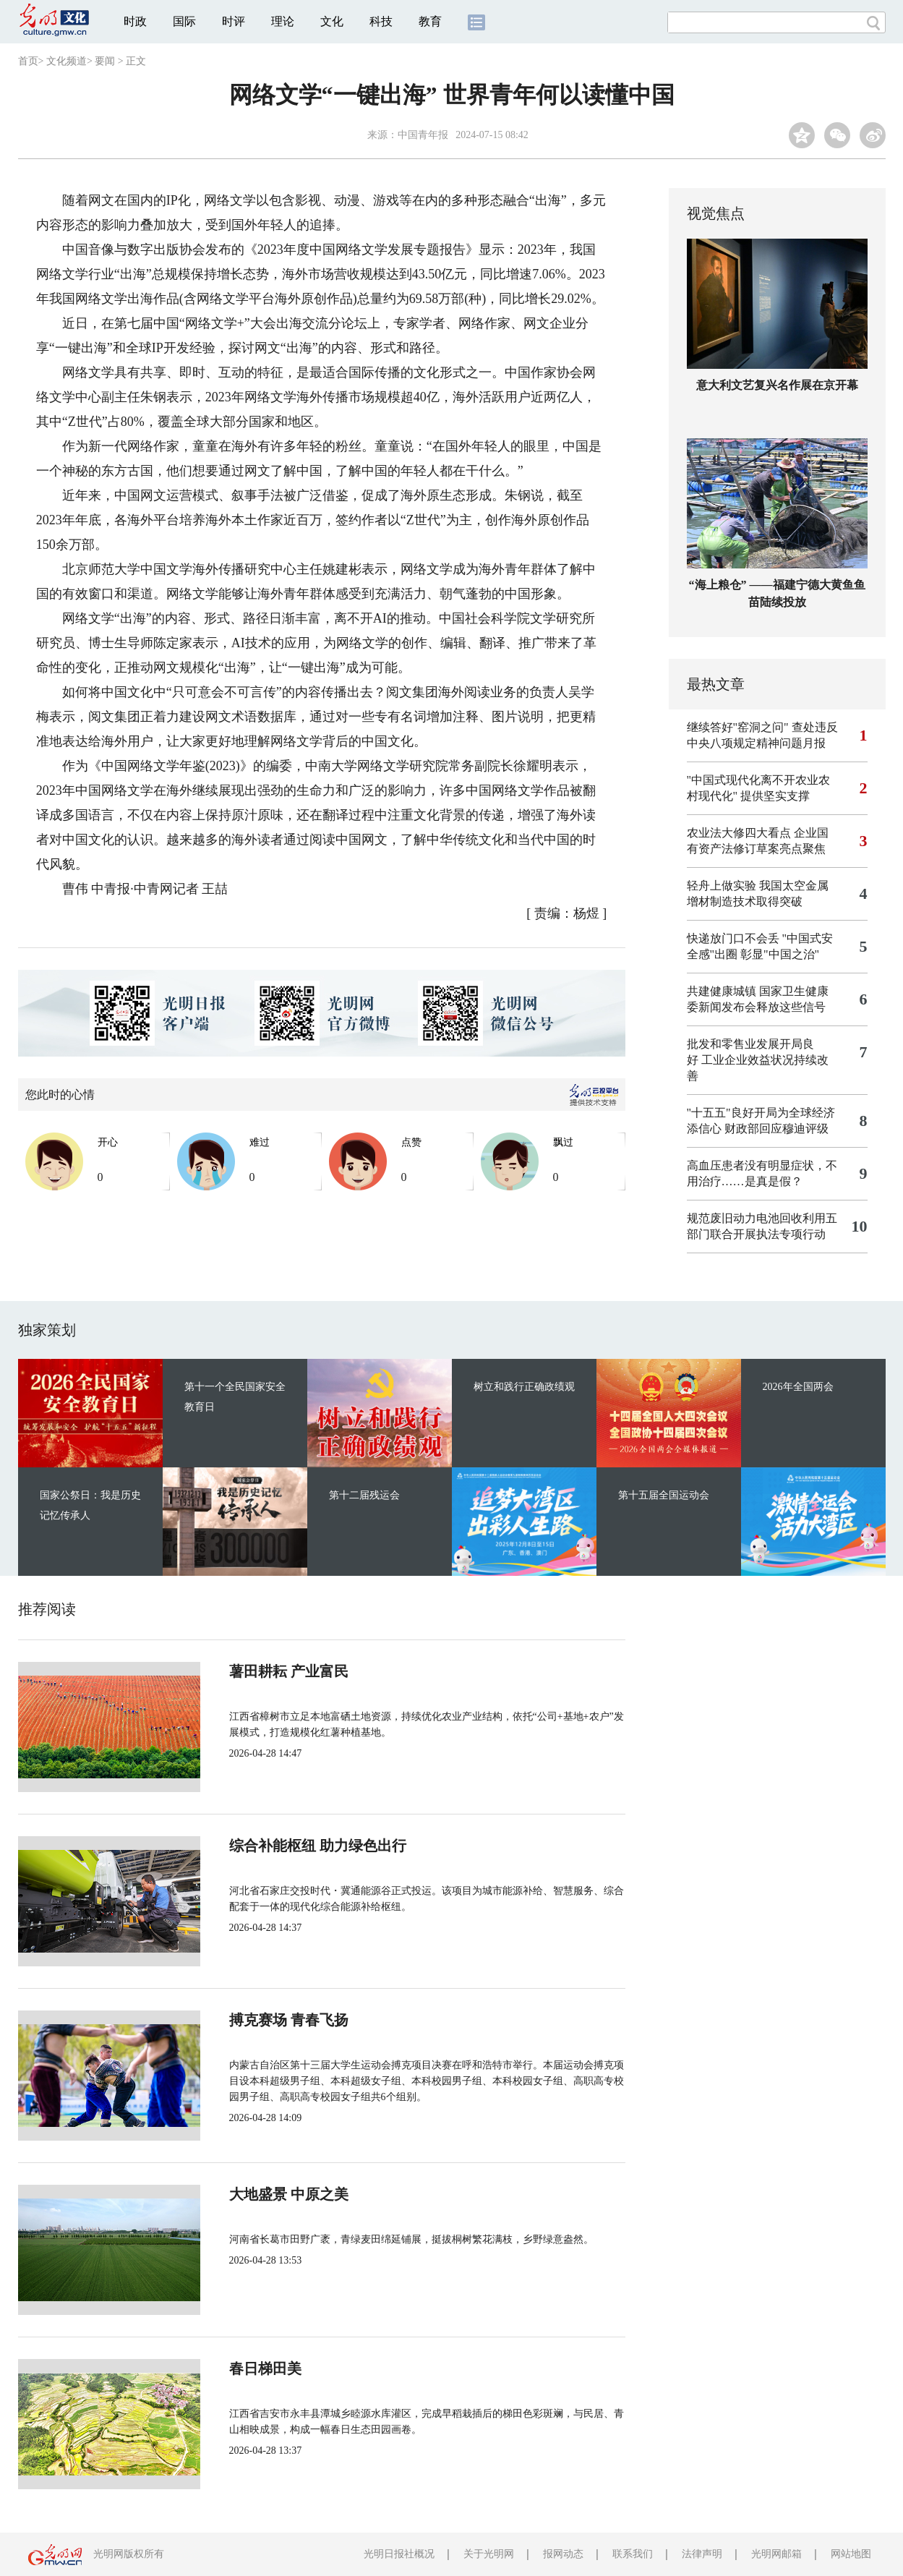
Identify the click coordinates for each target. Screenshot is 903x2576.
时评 (233, 21)
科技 (381, 21)
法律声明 (702, 2554)
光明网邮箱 (776, 2554)
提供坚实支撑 (775, 796)
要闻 (105, 61)
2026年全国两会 (798, 1386)
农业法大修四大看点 (739, 833)
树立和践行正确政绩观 (524, 1386)
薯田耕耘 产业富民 (288, 1671)
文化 (331, 21)
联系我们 (632, 2554)
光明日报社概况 (399, 2554)
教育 (430, 21)
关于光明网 (488, 2554)
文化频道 (66, 61)
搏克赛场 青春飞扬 (288, 2020)
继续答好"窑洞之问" (738, 727)
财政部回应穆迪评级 (776, 1128)
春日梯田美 (265, 2368)
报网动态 (563, 2554)
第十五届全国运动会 (663, 1495)
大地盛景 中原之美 (288, 2194)
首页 (28, 61)
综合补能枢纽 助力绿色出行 (317, 1846)
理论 (282, 21)
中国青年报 (423, 134)
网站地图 (851, 2554)
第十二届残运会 (364, 1495)
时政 (135, 21)
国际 (184, 21)
